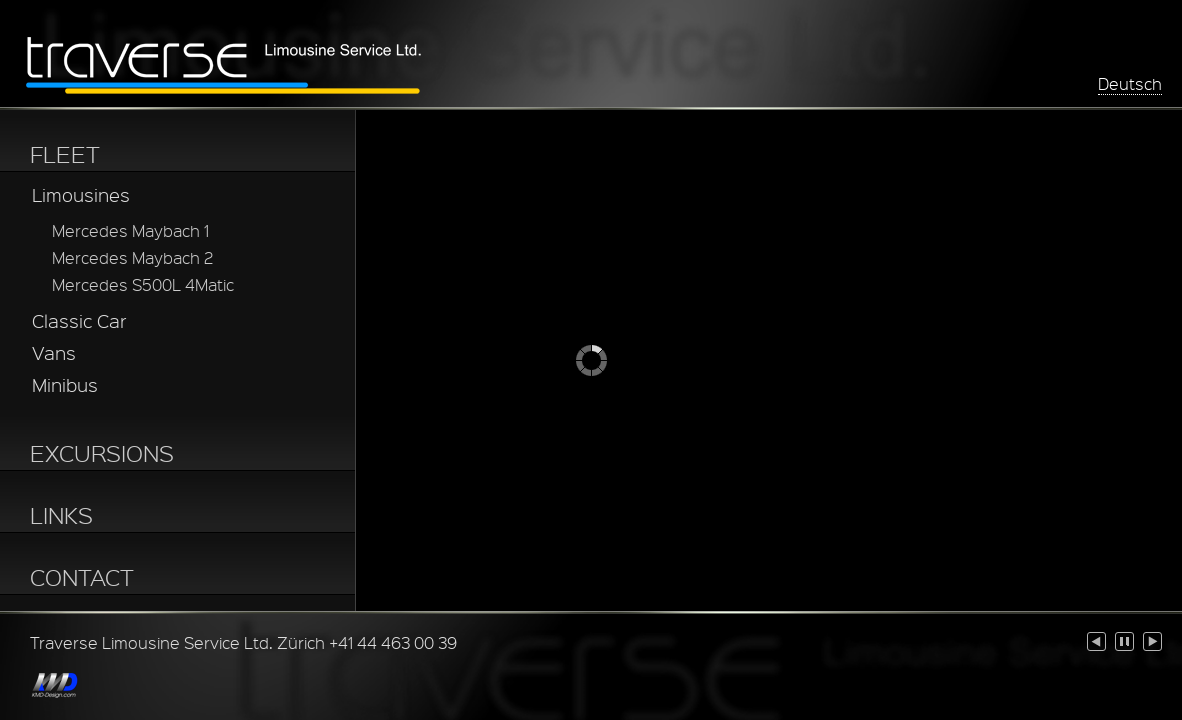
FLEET (65, 154)
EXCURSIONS (102, 453)
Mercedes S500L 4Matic (143, 284)
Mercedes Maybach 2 (132, 257)
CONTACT (82, 577)
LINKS (61, 515)
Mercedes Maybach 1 (130, 230)
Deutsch (1130, 83)
